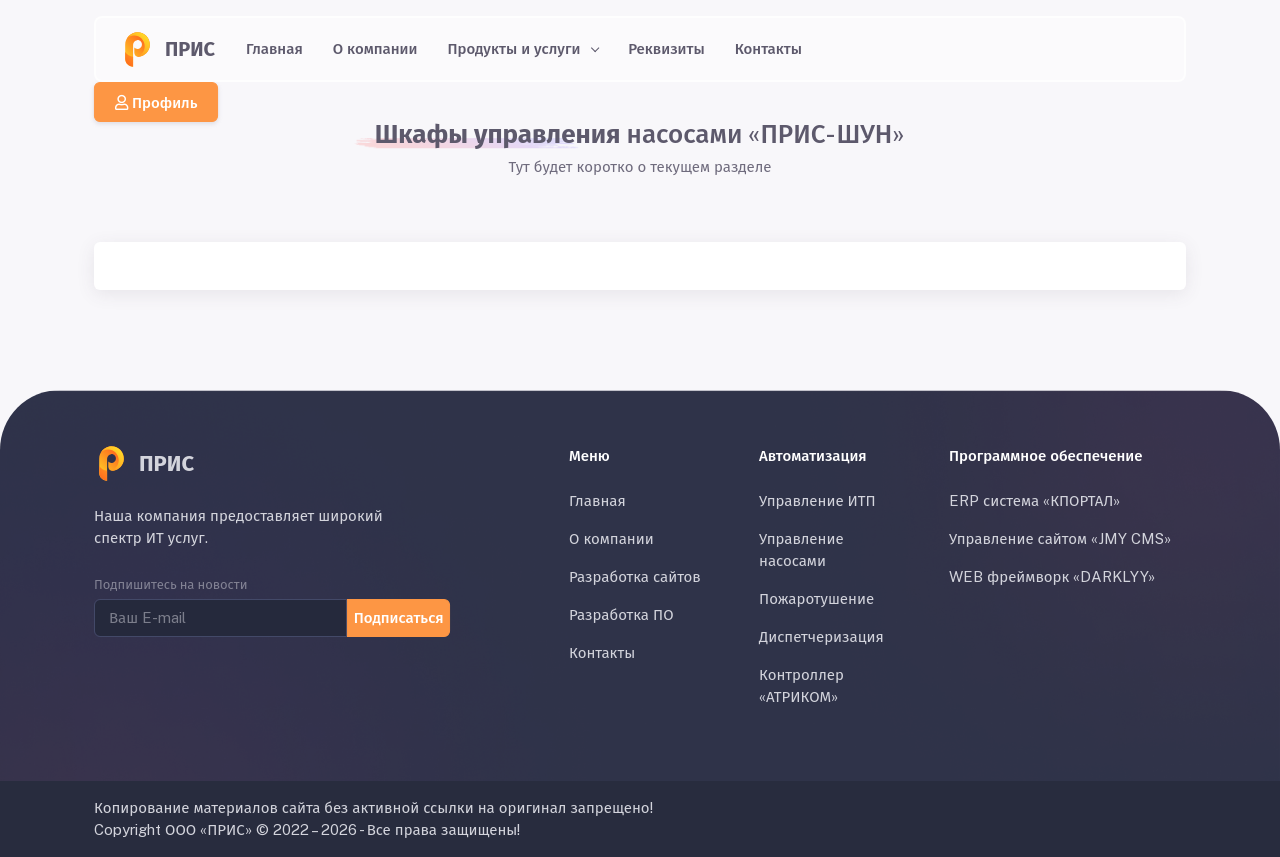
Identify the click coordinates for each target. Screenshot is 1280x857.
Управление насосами (801, 549)
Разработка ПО (621, 614)
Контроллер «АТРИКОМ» (801, 685)
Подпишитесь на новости (171, 584)
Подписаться (398, 616)
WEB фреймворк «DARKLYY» (1052, 576)
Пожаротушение (816, 598)
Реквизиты (666, 48)
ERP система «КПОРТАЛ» (1034, 500)
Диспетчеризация (821, 636)
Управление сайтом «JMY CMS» (1060, 538)
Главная (274, 48)
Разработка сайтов (635, 576)
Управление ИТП (817, 500)
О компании (375, 48)
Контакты (768, 48)
